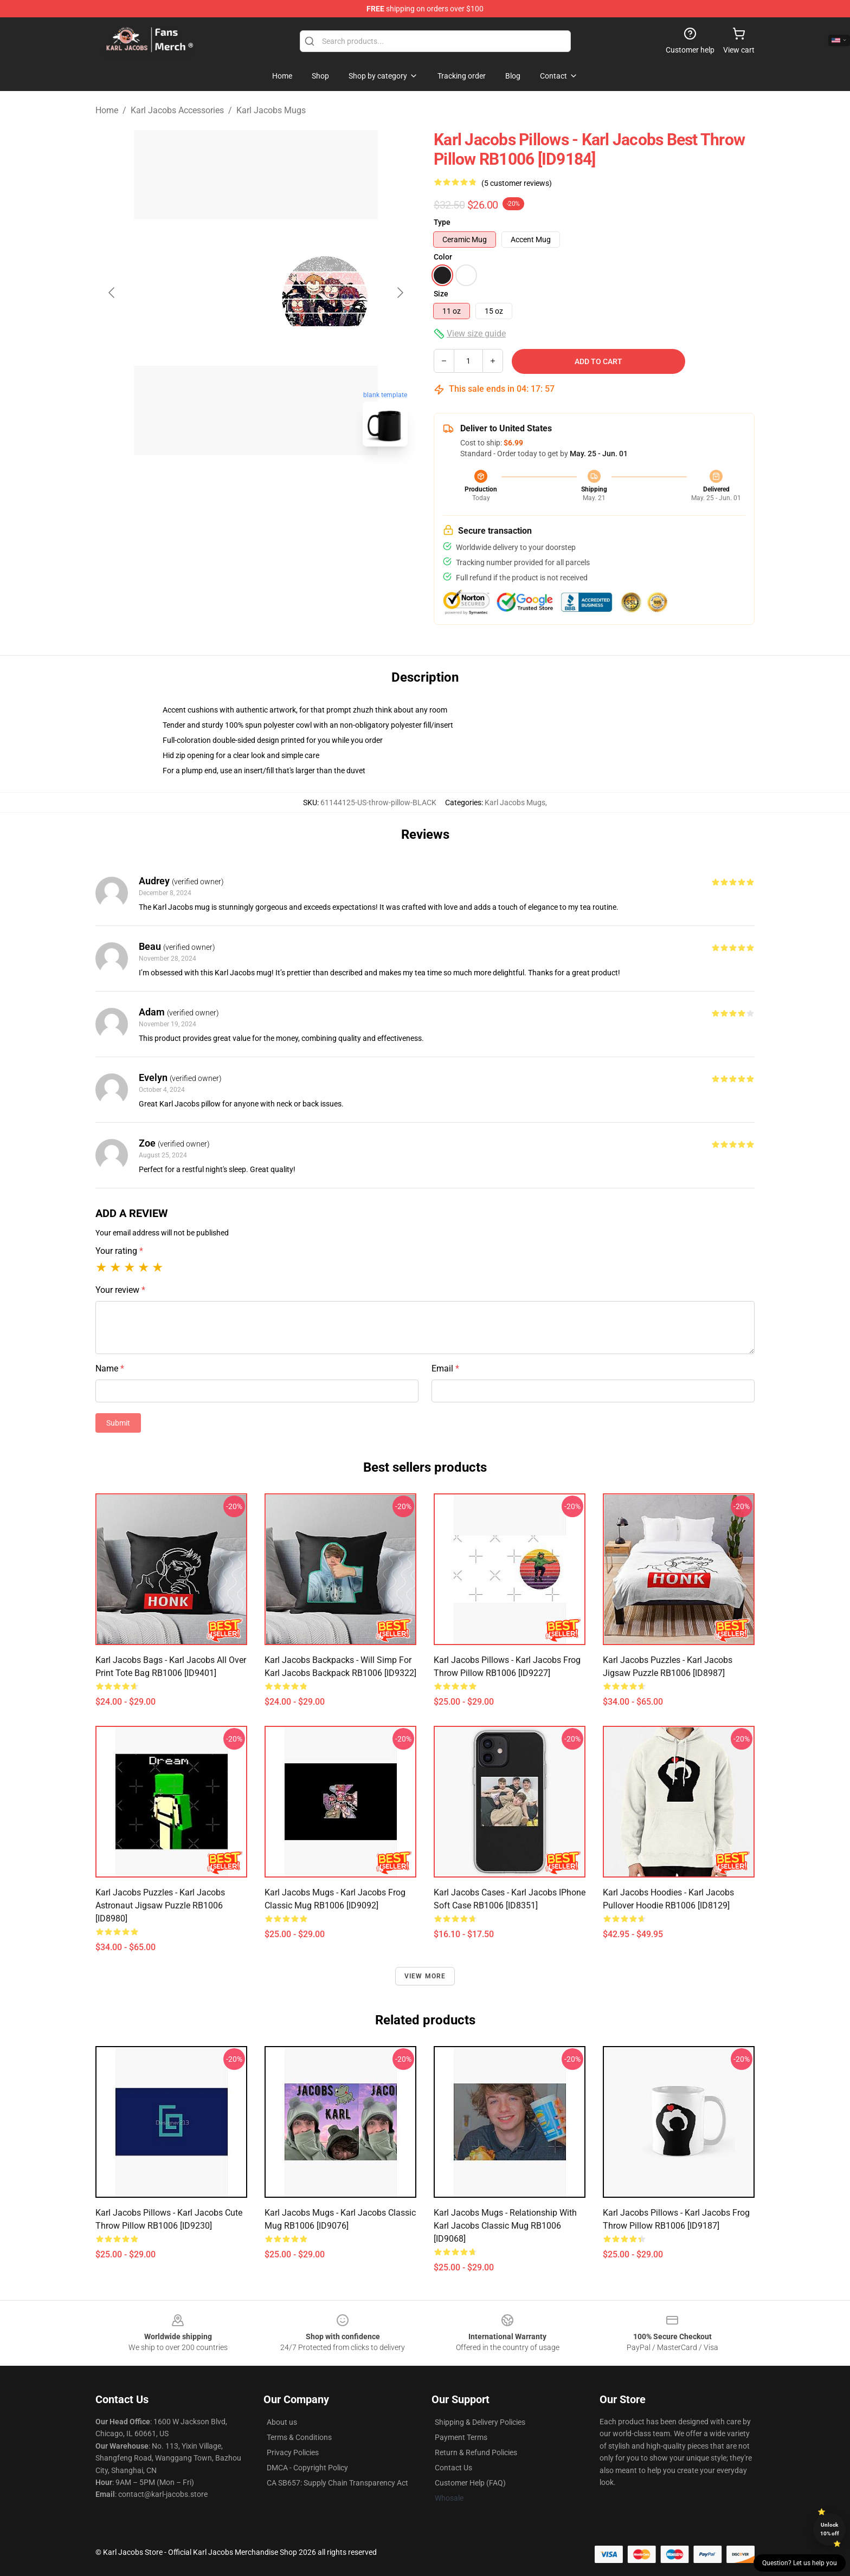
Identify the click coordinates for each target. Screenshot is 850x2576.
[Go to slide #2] (284, 479)
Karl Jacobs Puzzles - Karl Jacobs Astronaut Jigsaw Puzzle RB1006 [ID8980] (160, 1905)
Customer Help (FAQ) (470, 2482)
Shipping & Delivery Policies (480, 2422)
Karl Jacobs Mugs (271, 110)
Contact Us (453, 2467)
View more (425, 1976)
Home (106, 110)
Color (443, 257)
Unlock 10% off (829, 2529)
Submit (118, 1423)
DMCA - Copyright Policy (307, 2467)
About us (282, 2422)
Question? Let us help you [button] (799, 2563)
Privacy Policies (293, 2452)
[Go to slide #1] (228, 479)
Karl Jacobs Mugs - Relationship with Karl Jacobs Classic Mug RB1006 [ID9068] (505, 2226)
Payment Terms (461, 2437)
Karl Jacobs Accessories (177, 110)
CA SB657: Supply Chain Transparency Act (337, 2482)
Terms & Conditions (299, 2437)
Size (441, 293)
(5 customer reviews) (516, 183)
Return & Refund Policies (476, 2452)
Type (442, 222)
